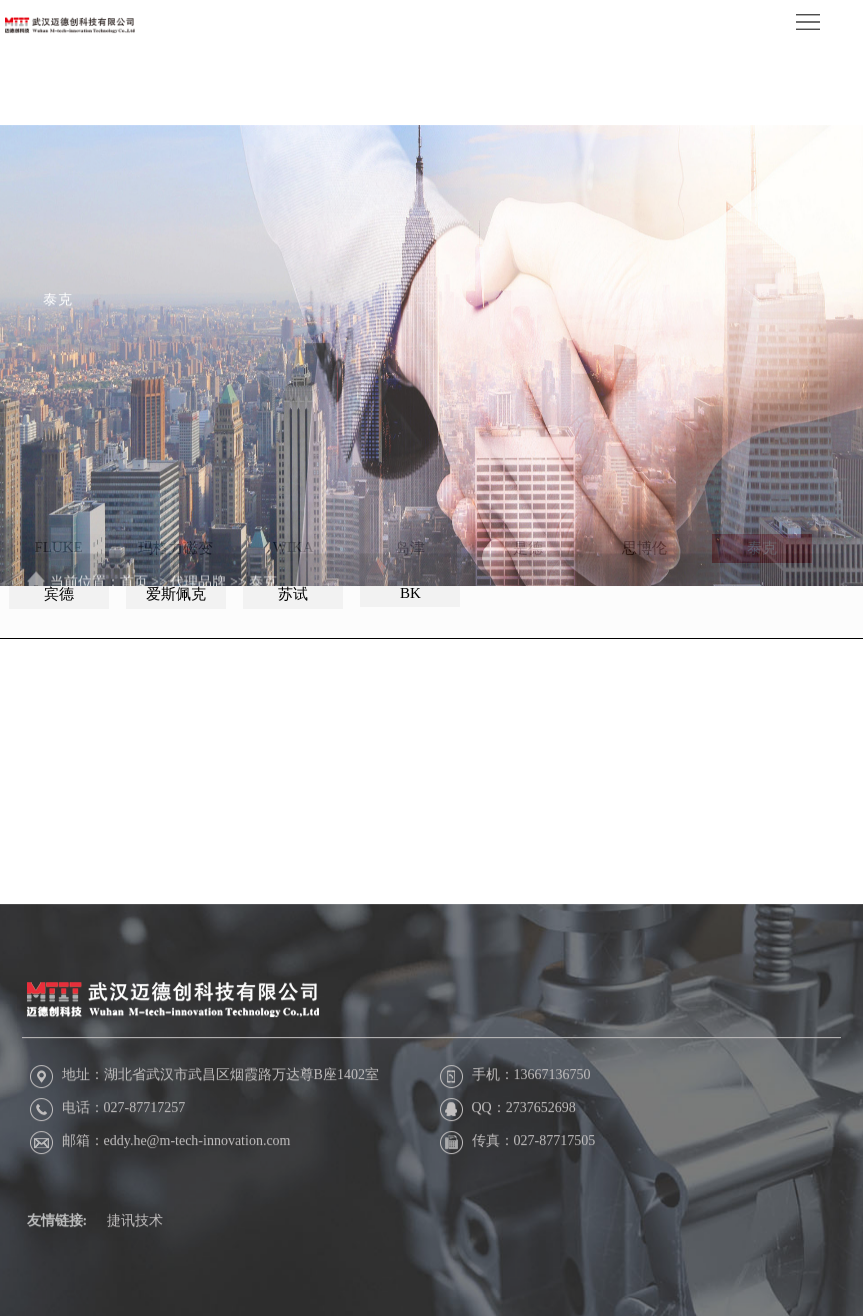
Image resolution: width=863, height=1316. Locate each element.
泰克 (263, 604)
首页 (134, 604)
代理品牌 (198, 604)
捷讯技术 (135, 1240)
